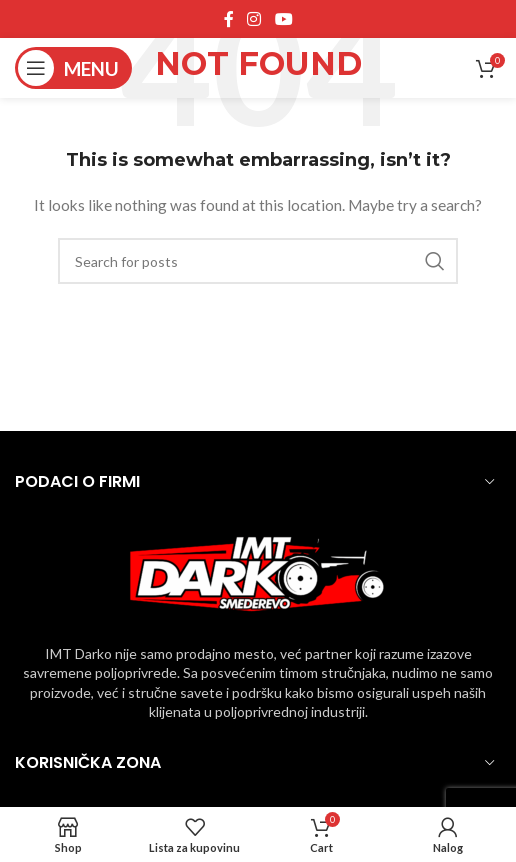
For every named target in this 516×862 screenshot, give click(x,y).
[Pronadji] (258, 261)
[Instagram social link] (254, 19)
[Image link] (258, 571)
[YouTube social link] (283, 19)
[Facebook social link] (229, 19)
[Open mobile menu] (73, 68)
